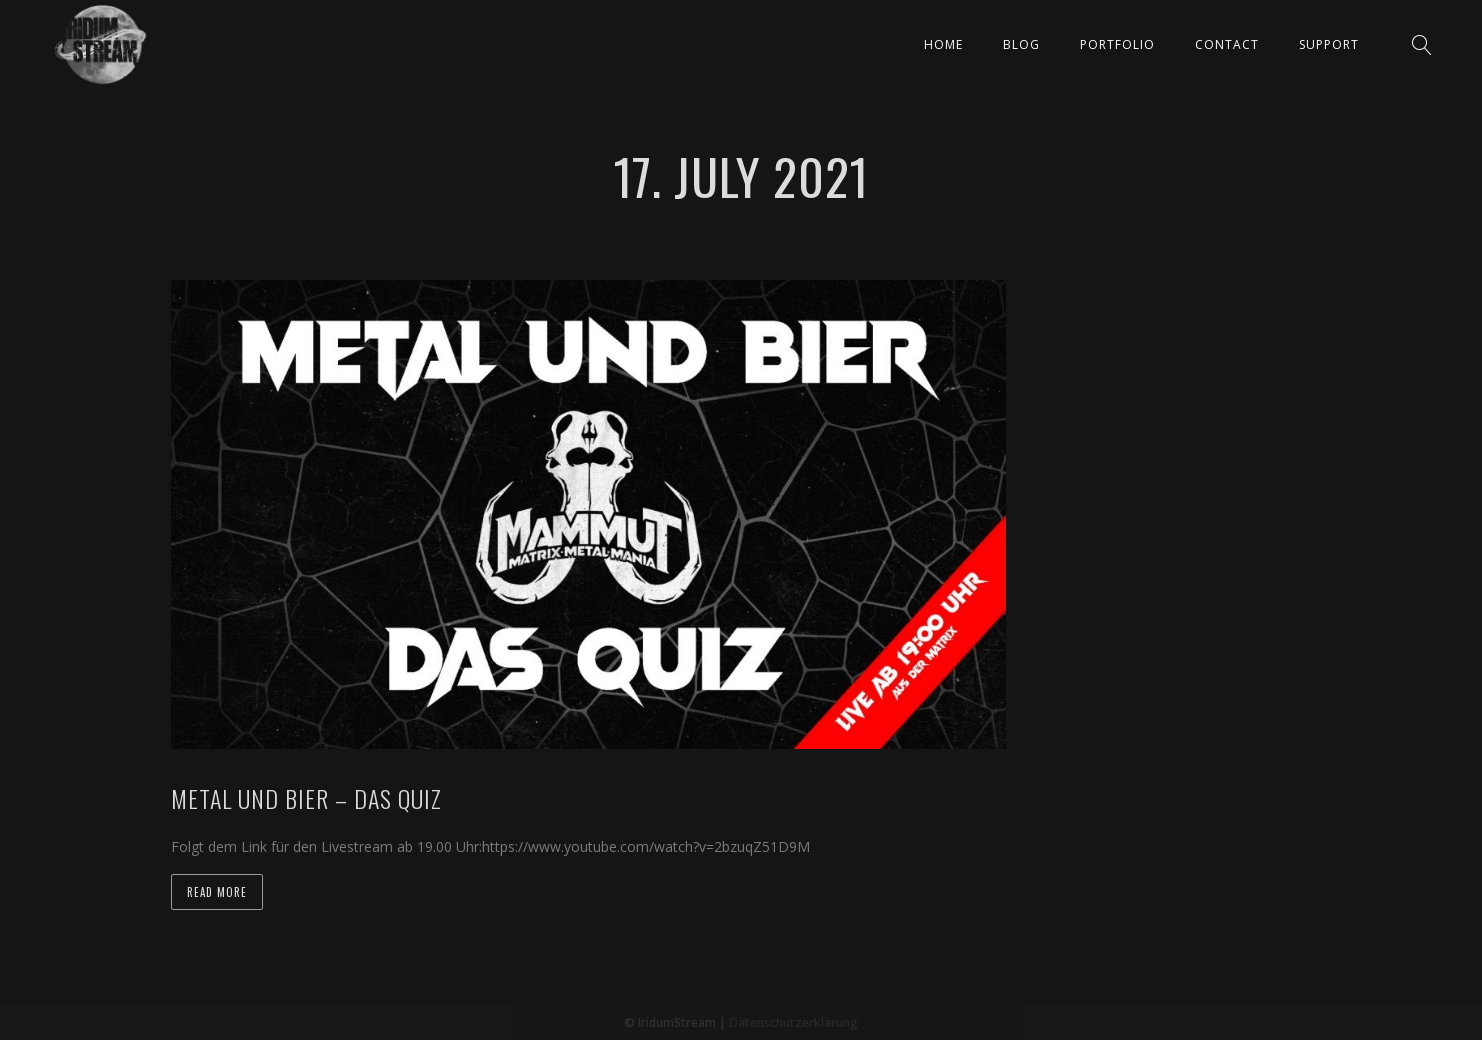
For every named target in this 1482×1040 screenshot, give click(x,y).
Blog (1021, 44)
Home (943, 44)
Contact (1227, 44)
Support (1329, 44)
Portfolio (1117, 44)
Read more (217, 892)
